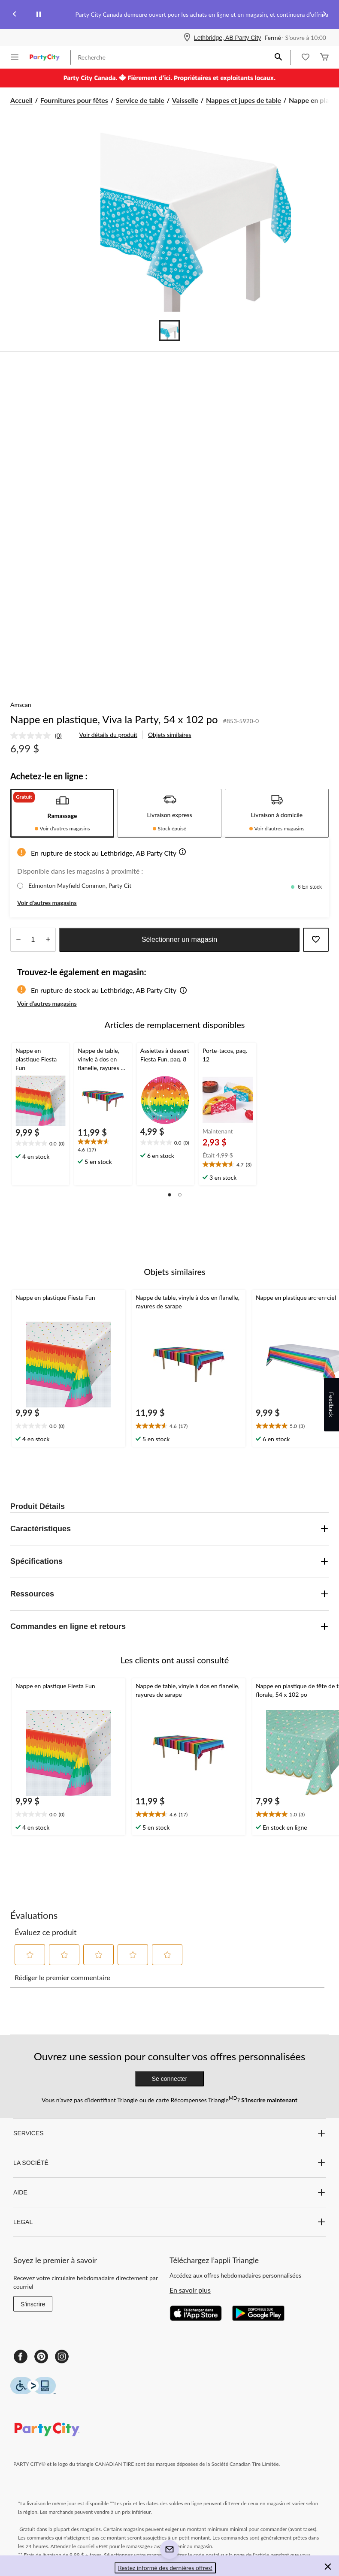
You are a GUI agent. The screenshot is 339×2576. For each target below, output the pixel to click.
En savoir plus (190, 2290)
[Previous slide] (14, 15)
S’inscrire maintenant (268, 2100)
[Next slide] (324, 15)
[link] (39, 735)
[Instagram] (62, 2356)
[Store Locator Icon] (187, 37)
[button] (278, 57)
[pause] (38, 14)
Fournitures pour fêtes (74, 100)
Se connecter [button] (170, 2078)
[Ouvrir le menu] (14, 57)
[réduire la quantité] (47, 939)
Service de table (140, 100)
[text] (40, 1144)
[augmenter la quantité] (18, 939)
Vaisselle (185, 100)
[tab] (62, 813)
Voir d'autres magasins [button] (47, 902)
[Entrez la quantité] (33, 939)
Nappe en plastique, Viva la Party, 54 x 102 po (114, 719)
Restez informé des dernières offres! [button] (165, 2567)
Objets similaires (169, 734)
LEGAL (169, 2222)
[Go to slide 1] (169, 330)
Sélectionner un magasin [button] (179, 939)
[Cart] (324, 58)
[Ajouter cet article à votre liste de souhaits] (316, 940)
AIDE (169, 2192)
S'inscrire (33, 2304)
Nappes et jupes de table (243, 100)
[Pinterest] (41, 2356)
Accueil (21, 100)
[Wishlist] (305, 58)
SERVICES (169, 2133)
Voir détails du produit (108, 734)
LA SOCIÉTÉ (169, 2162)
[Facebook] (20, 2356)
